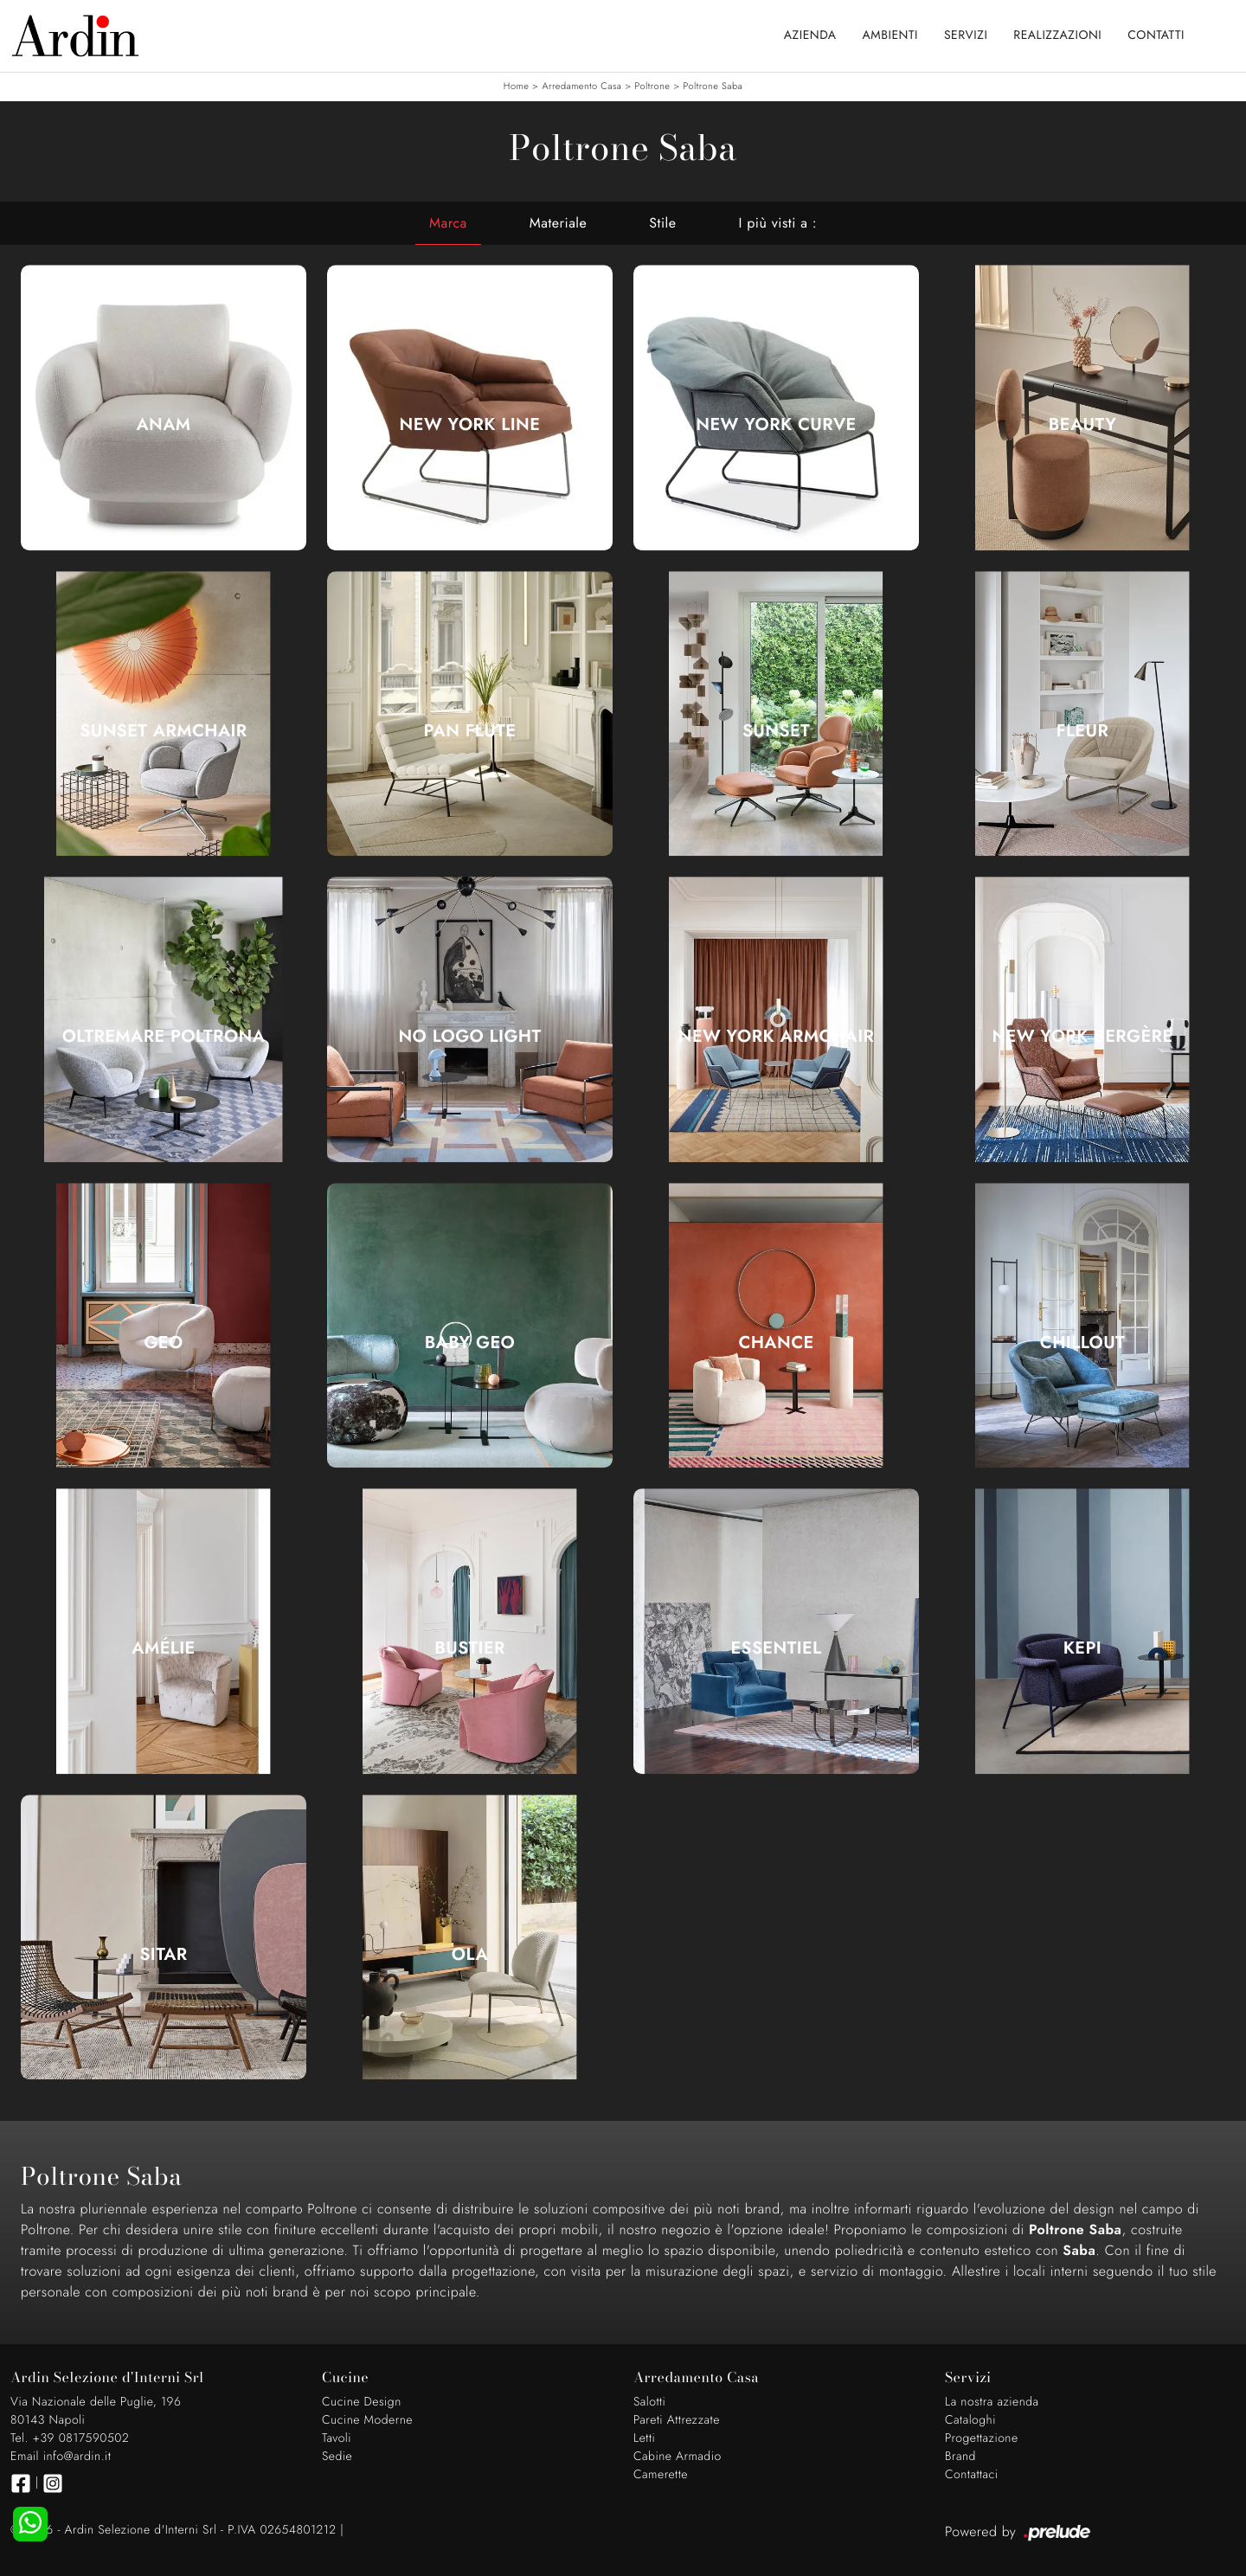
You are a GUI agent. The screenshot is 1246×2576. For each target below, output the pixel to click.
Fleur (1082, 731)
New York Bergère (1082, 1036)
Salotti (649, 2402)
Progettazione (981, 2438)
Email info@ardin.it (60, 2456)
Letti (644, 2438)
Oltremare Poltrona (164, 1036)
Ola (470, 1954)
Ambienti (890, 35)
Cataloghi (970, 2420)
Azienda (810, 35)
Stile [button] (662, 223)
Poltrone (653, 86)
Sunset (776, 731)
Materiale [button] (559, 223)
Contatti (1156, 35)
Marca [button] (448, 223)
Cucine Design (361, 2402)
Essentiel (775, 1648)
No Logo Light (469, 1036)
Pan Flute (470, 731)
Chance (775, 1342)
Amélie (163, 1648)
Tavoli (336, 2438)
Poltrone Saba (712, 86)
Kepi (1082, 1648)
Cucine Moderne (367, 2420)
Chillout (1082, 1342)
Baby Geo (470, 1342)
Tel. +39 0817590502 (69, 2438)
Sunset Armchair (163, 731)
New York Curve (776, 424)
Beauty (1082, 424)
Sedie (337, 2456)
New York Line (470, 424)
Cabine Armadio (677, 2456)
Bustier (469, 1648)
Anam (163, 424)
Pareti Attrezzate (676, 2420)
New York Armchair (776, 1036)
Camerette (660, 2474)
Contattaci (972, 2474)
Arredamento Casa (581, 86)
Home (516, 86)
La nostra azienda (992, 2402)
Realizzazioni (1057, 35)
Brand (960, 2456)
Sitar (163, 1954)
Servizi (965, 35)
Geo (163, 1342)
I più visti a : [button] (778, 223)
